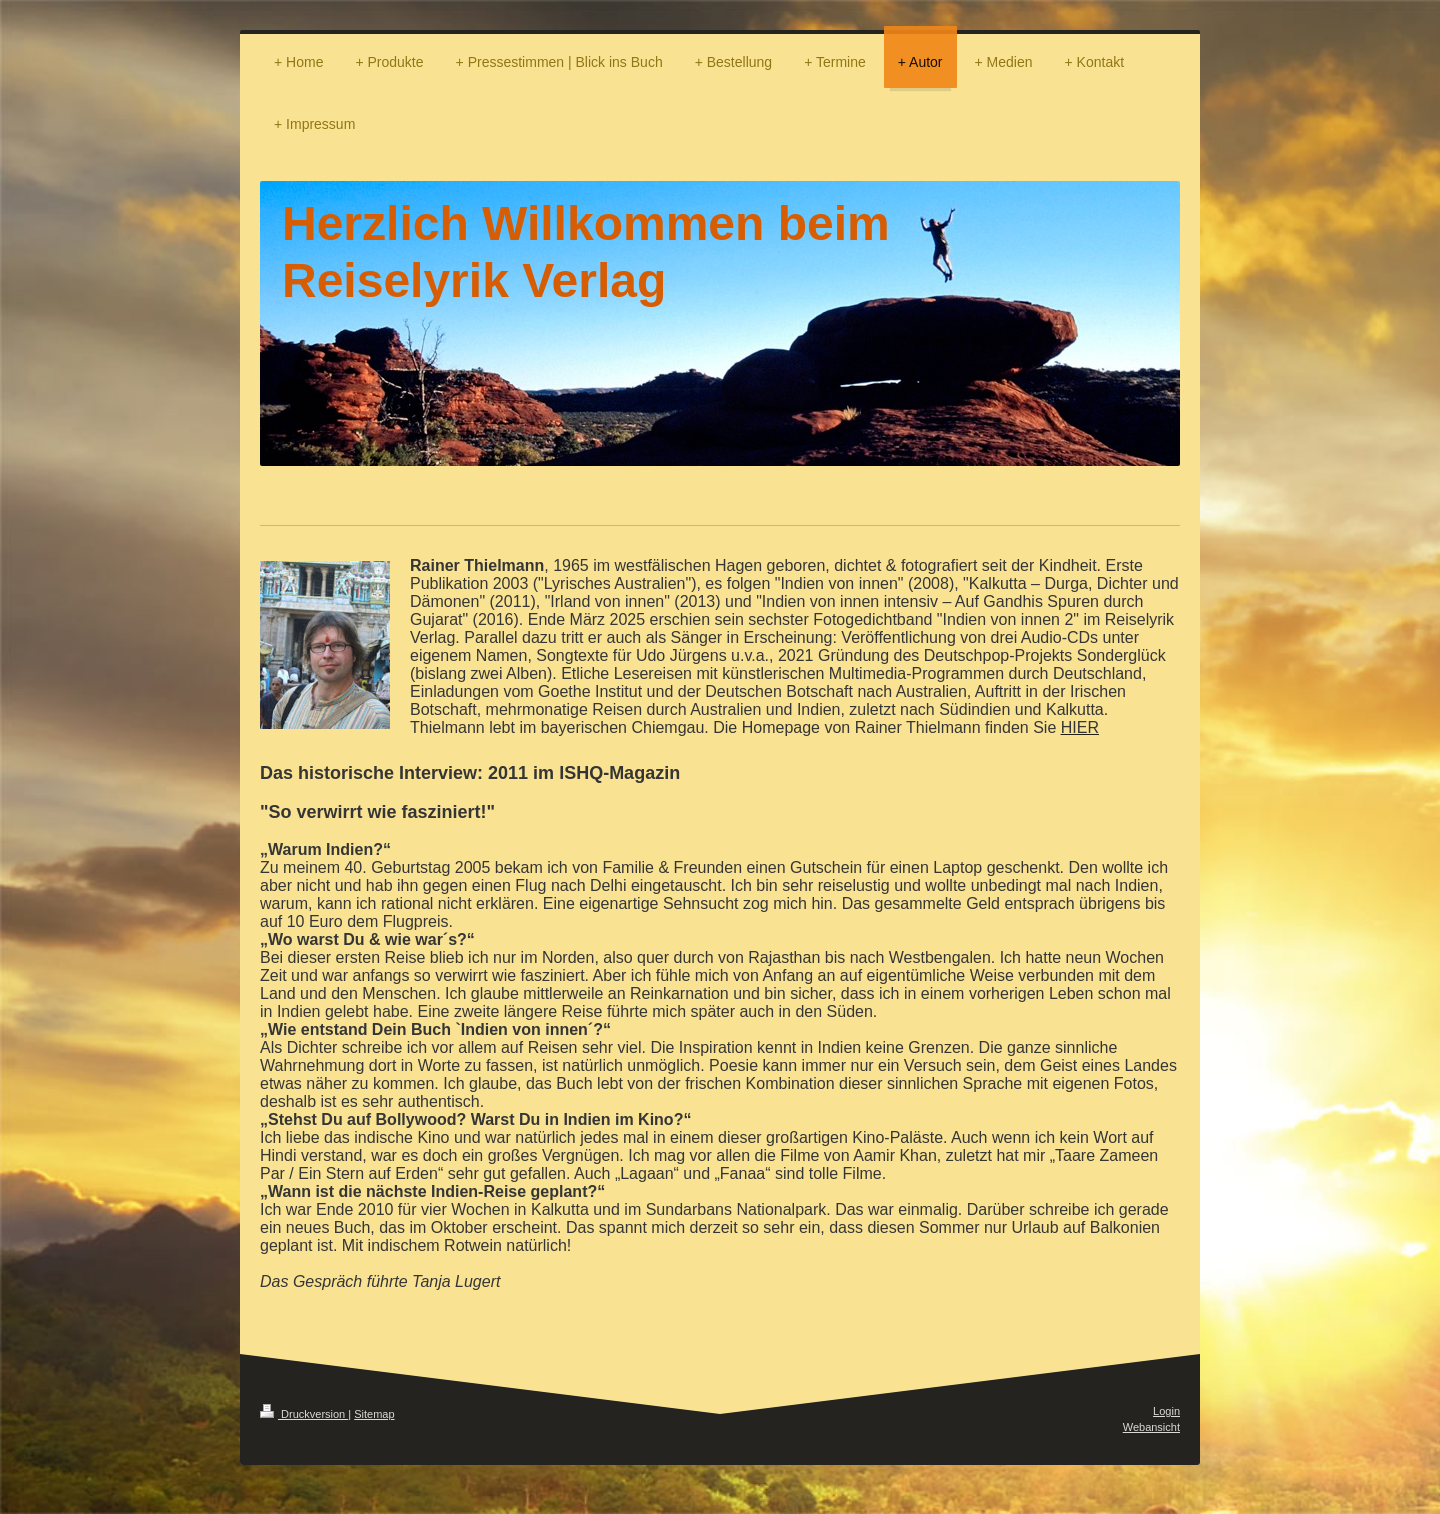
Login (1166, 1411)
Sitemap (374, 1414)
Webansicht (1151, 1427)
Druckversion (304, 1414)
